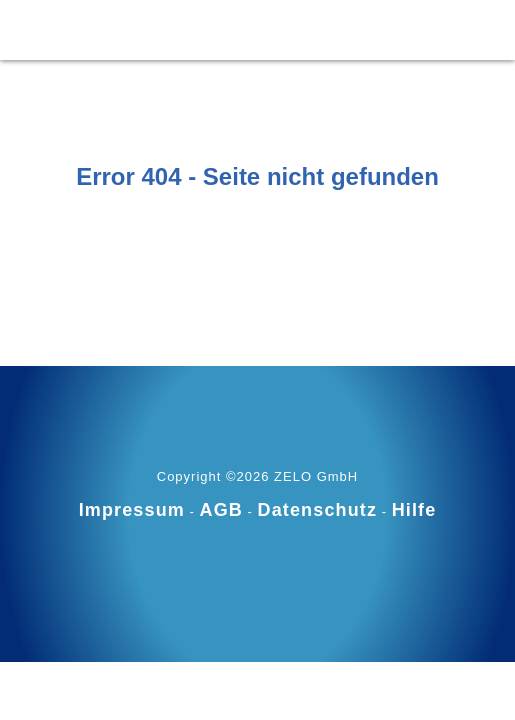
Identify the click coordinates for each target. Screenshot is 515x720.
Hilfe (414, 510)
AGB (221, 510)
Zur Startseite (258, 226)
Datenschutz (318, 510)
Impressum (132, 510)
